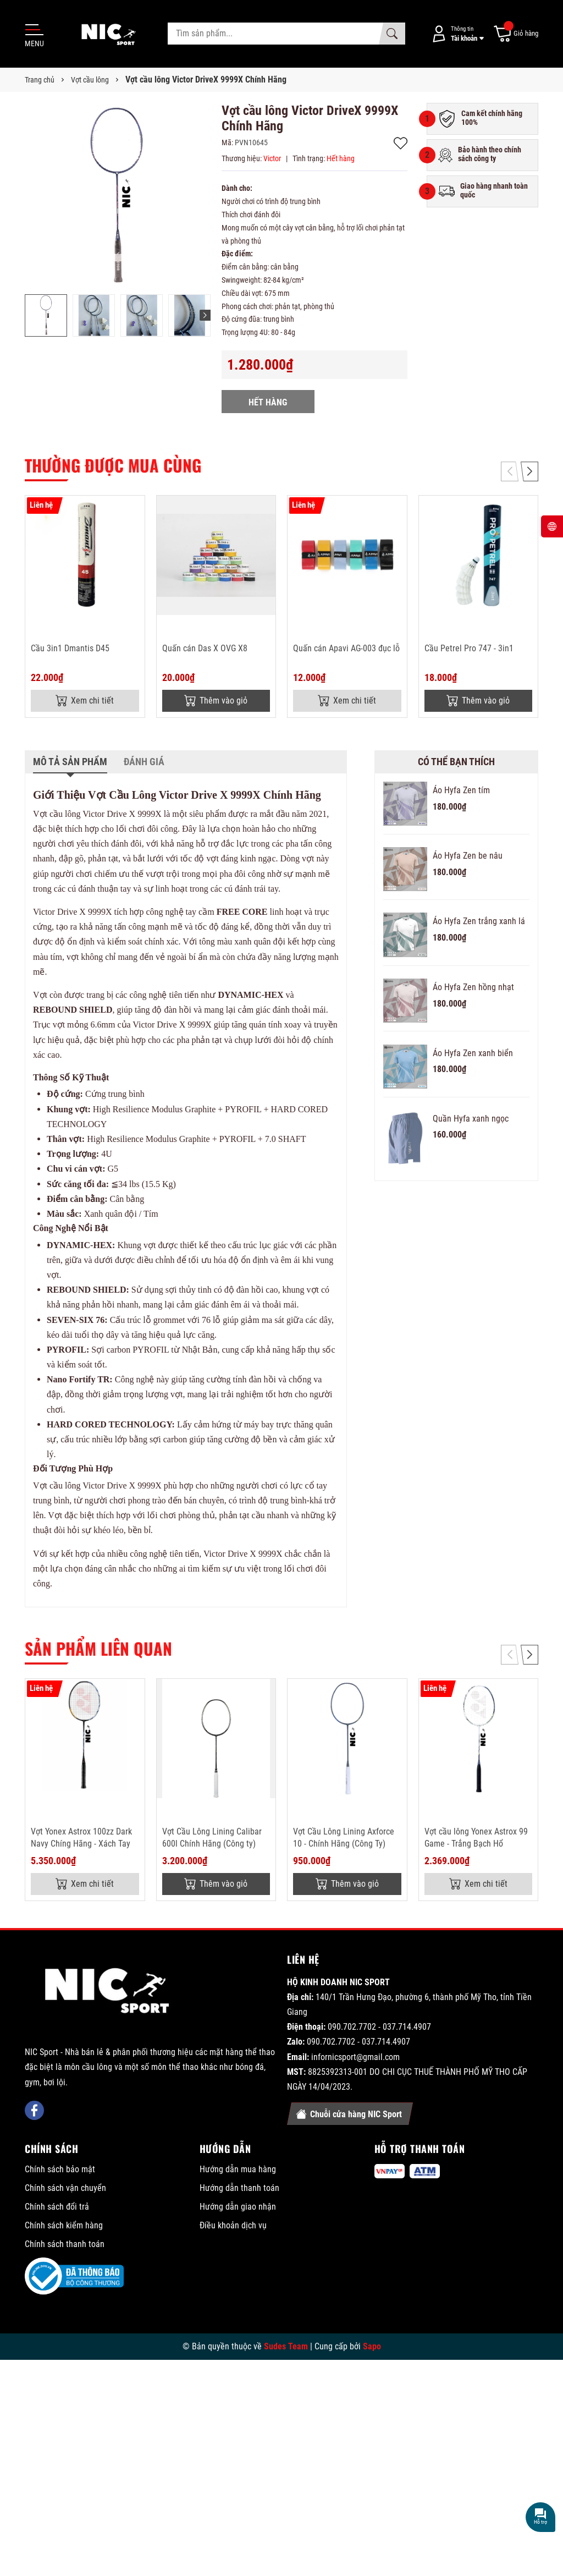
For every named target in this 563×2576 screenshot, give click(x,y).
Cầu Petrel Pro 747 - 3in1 (469, 648)
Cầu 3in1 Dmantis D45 (70, 648)
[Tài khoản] (455, 33)
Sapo (372, 2346)
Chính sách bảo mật (60, 2169)
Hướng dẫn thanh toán (239, 2188)
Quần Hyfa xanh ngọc (471, 1118)
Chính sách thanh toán (64, 2244)
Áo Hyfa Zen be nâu (468, 855)
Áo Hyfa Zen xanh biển (473, 1053)
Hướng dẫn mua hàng (238, 2169)
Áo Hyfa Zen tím (461, 790)
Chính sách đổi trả (57, 2206)
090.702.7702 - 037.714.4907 (379, 2027)
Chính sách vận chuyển (65, 2188)
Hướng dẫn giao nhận (238, 2206)
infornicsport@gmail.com (355, 2057)
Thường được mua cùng (113, 465)
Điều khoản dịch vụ (233, 2225)
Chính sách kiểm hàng (64, 2225)
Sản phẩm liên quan (98, 1648)
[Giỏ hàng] (515, 33)
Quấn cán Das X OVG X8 (204, 648)
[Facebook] (34, 2110)
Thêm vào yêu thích (400, 143)
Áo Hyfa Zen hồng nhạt (473, 987)
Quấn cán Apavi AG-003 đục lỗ (346, 648)
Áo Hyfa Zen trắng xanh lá (479, 921)
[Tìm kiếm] (392, 34)
